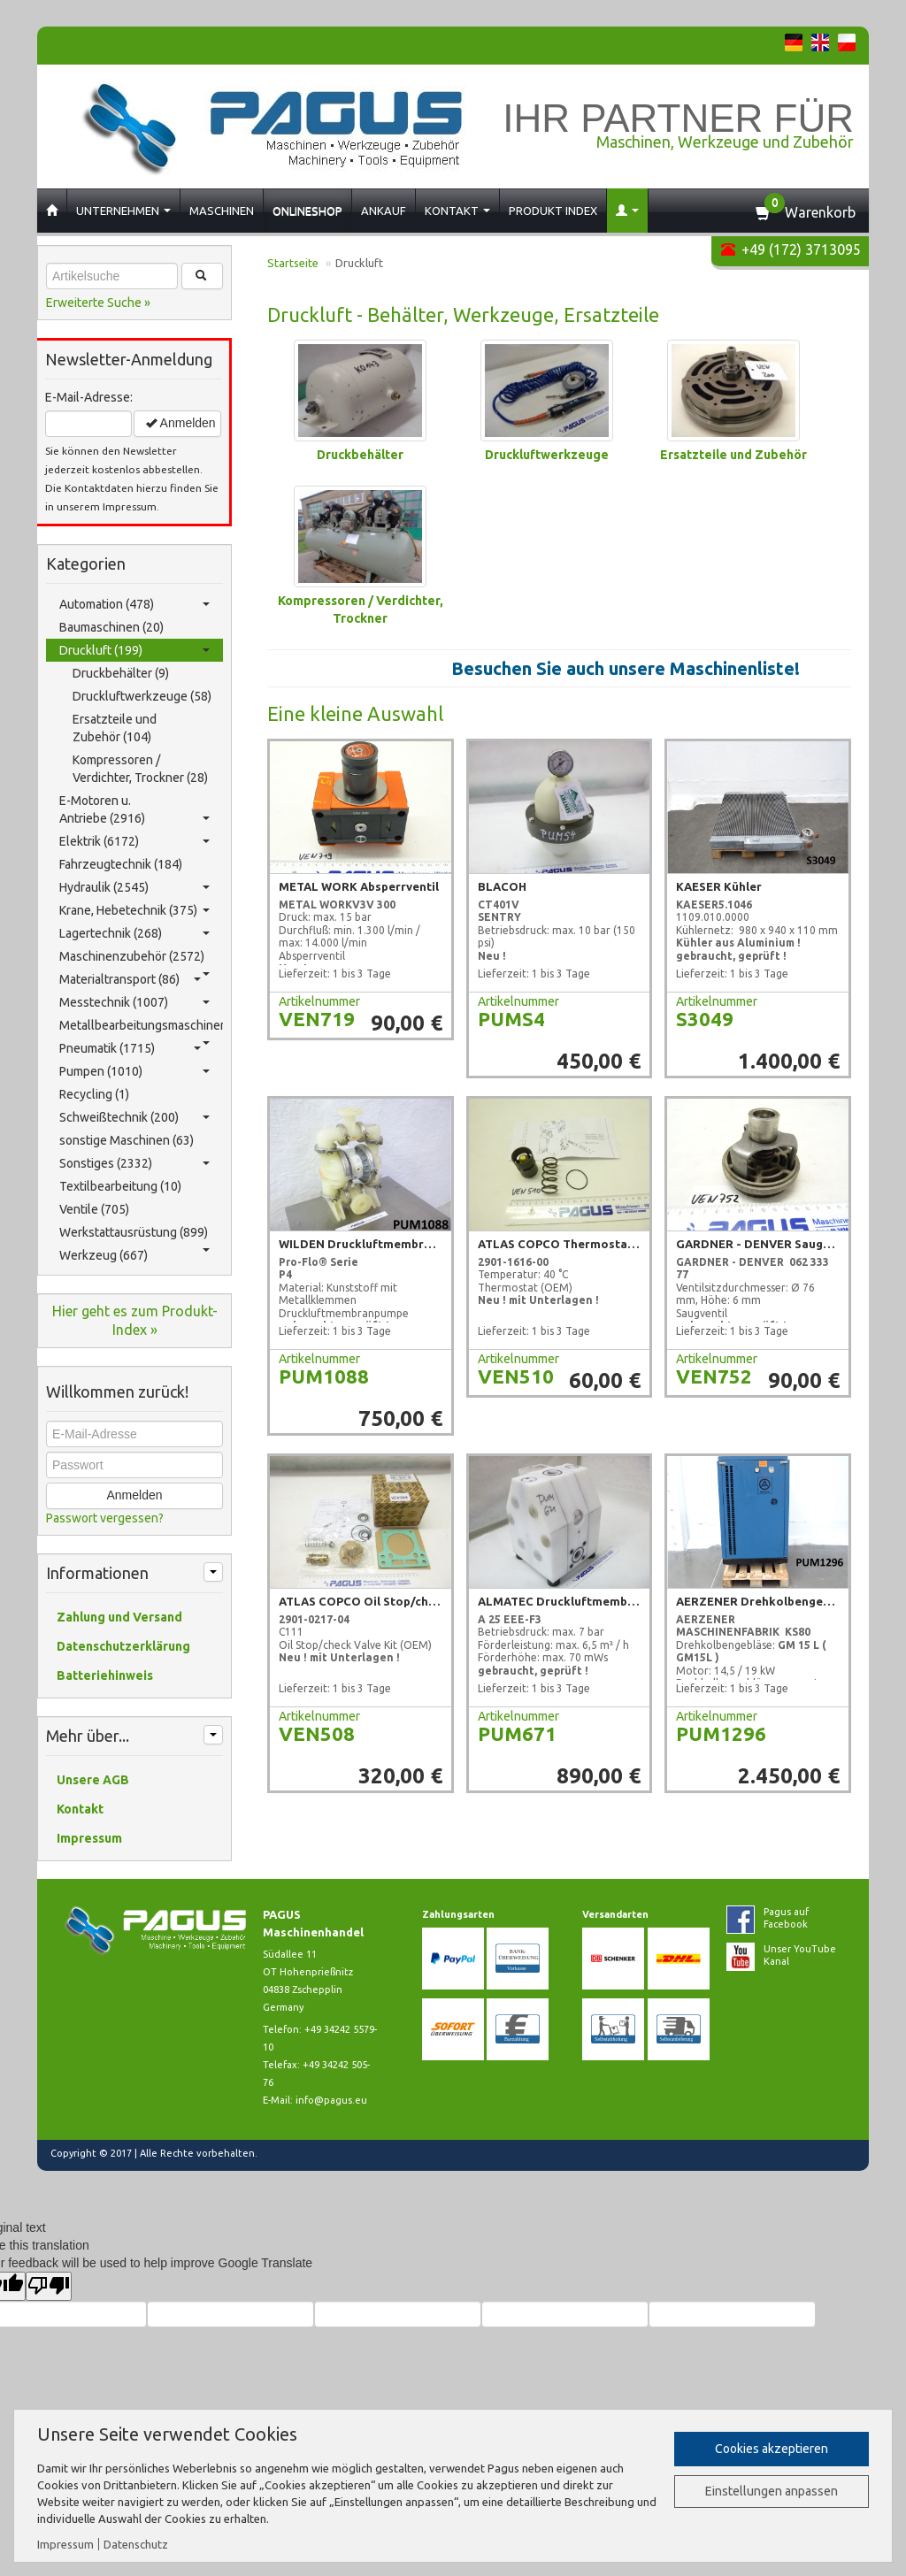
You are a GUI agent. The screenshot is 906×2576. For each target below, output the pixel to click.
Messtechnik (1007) (134, 1002)
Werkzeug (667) (103, 1255)
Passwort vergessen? (105, 1518)
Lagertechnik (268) (134, 933)
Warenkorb (820, 212)
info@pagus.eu (331, 2100)
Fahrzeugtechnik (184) (120, 864)
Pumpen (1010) (134, 1071)
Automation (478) (134, 604)
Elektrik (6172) (134, 841)
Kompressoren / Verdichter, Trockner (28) (140, 769)
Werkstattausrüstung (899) (134, 1234)
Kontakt (457, 210)
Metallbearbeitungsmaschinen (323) (141, 1027)
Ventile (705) (94, 1209)
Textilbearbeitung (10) (120, 1186)
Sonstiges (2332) (134, 1163)
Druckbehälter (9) (121, 673)
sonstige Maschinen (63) (126, 1140)
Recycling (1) (94, 1094)
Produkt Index (553, 210)
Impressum (65, 2544)
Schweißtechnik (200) (134, 1117)
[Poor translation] (49, 2286)
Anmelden (180, 423)
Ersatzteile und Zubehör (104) (115, 728)
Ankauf (383, 210)
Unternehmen (123, 210)
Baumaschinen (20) (111, 627)
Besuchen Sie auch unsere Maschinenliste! (638, 668)
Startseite (293, 263)
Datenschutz (136, 2544)
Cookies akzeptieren (771, 2449)
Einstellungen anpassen (771, 2491)
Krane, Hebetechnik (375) (134, 910)
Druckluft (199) (134, 650)
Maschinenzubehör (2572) (134, 958)
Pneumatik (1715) (130, 1048)
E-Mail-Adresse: (89, 397)
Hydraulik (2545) (134, 887)
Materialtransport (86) (130, 979)
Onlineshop (307, 210)
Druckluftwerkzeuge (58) (142, 696)
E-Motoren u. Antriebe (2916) (134, 809)
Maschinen (221, 210)
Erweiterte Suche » (98, 302)
